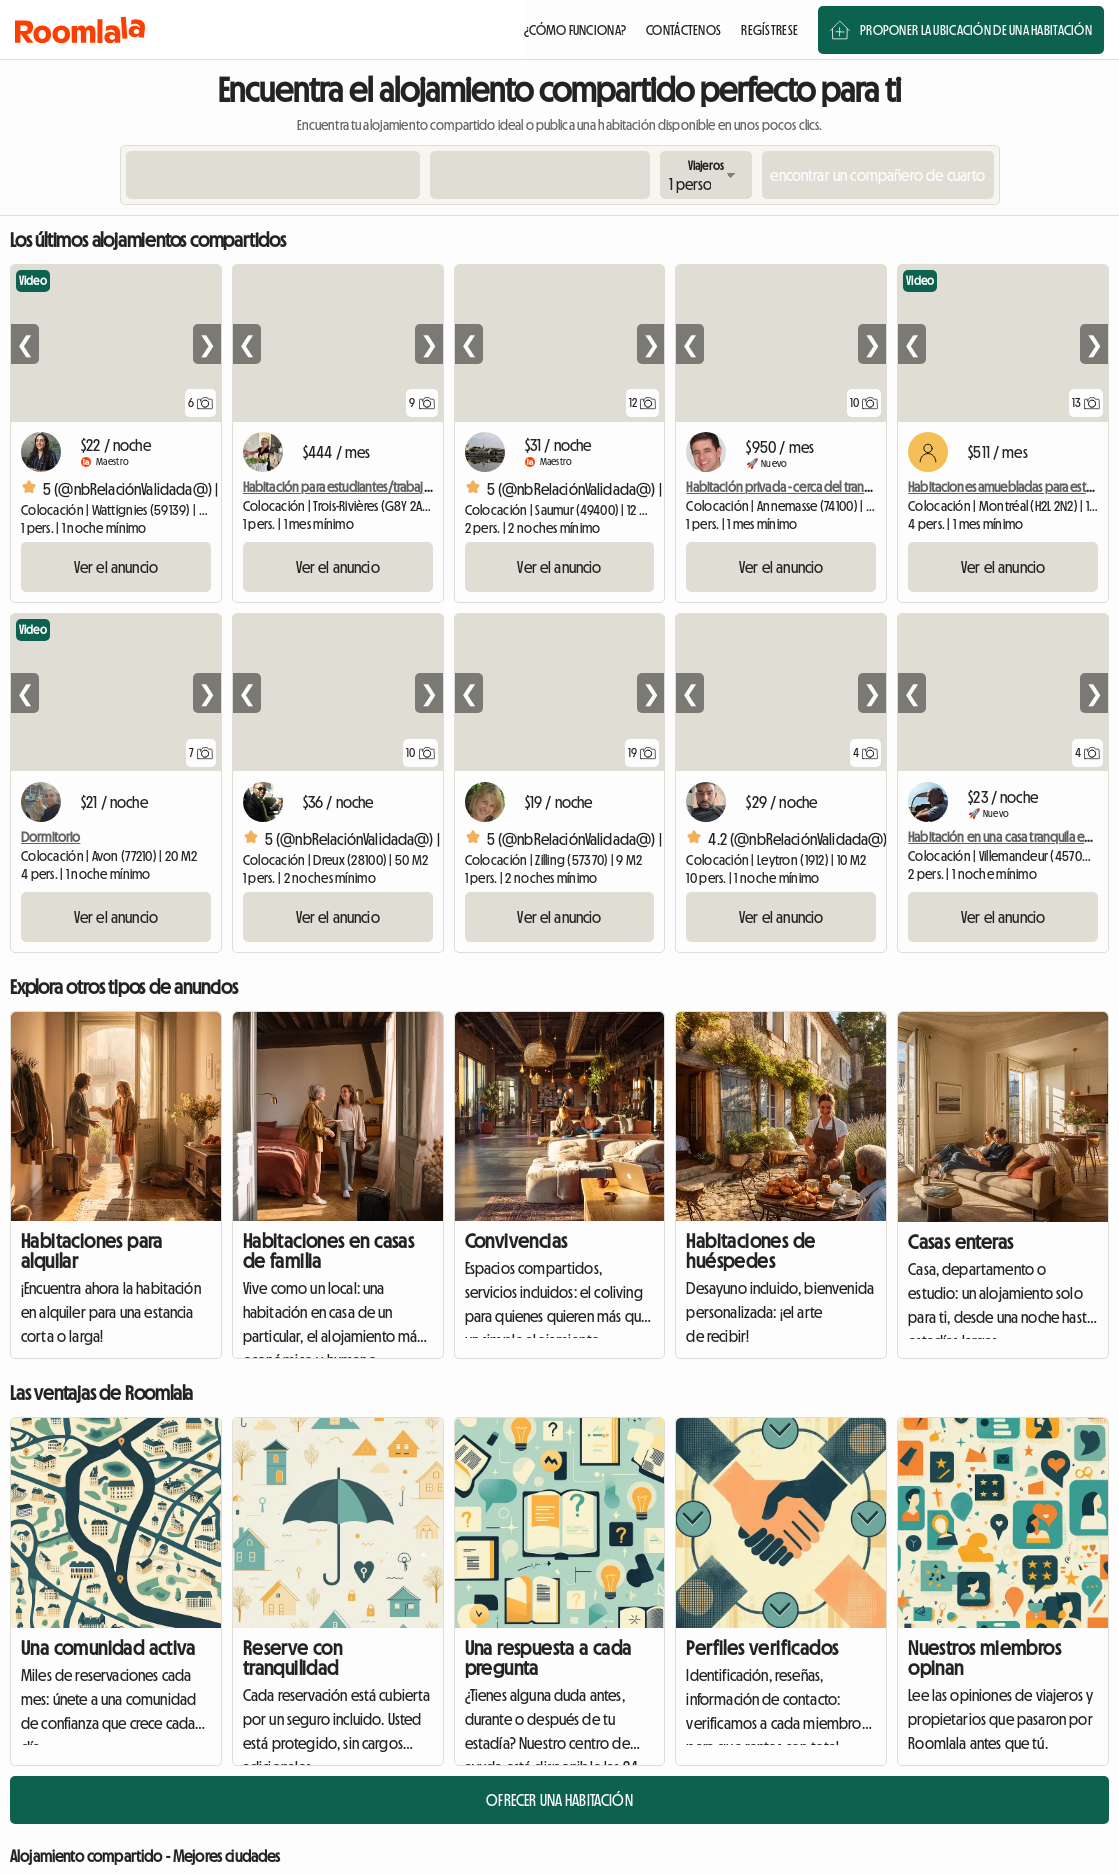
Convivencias (516, 1241)
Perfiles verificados (762, 1648)
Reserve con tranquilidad (292, 1658)
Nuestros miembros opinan (984, 1658)
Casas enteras (960, 1242)
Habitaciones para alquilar (92, 1251)
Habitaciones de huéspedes (750, 1251)
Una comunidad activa (108, 1648)
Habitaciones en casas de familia (328, 1251)
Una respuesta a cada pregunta (548, 1658)
